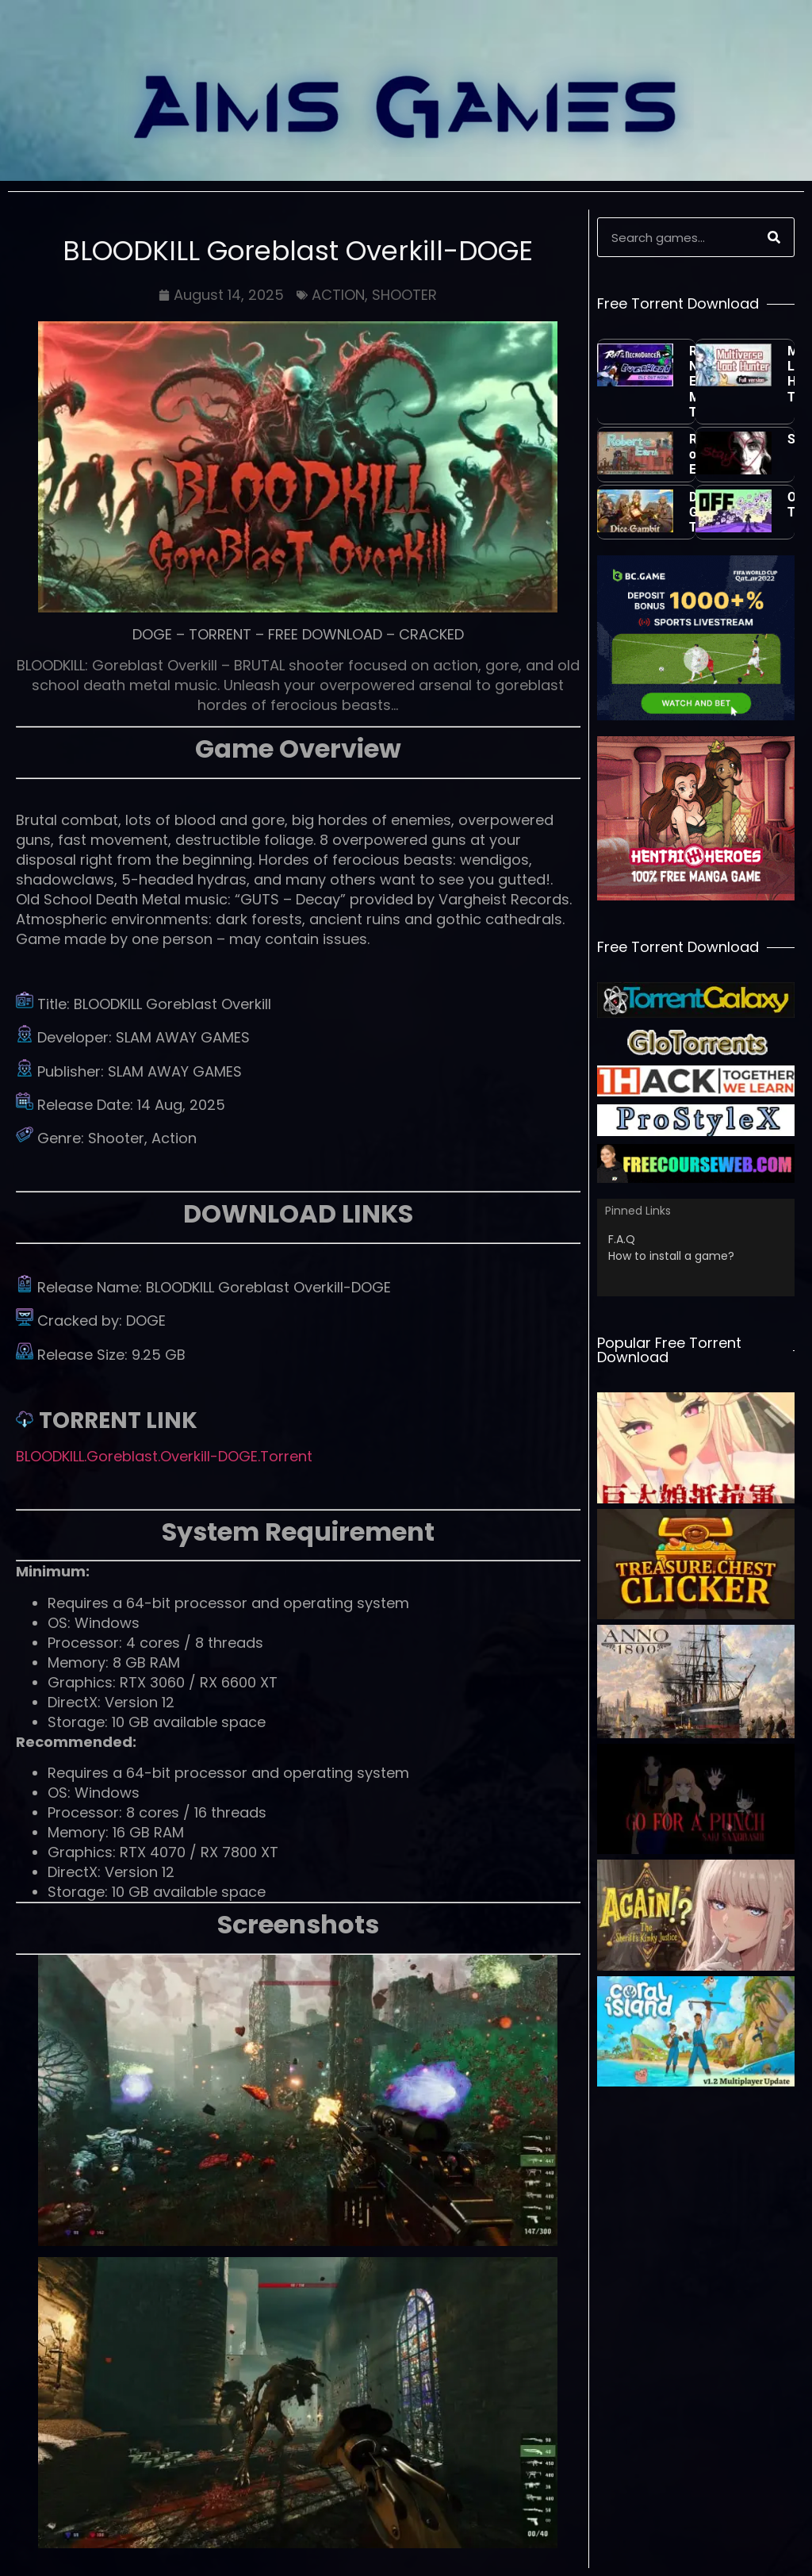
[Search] (774, 237)
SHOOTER (404, 295)
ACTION (338, 295)
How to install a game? (671, 1256)
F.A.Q (621, 1239)
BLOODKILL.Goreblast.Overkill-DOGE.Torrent (164, 1456)
